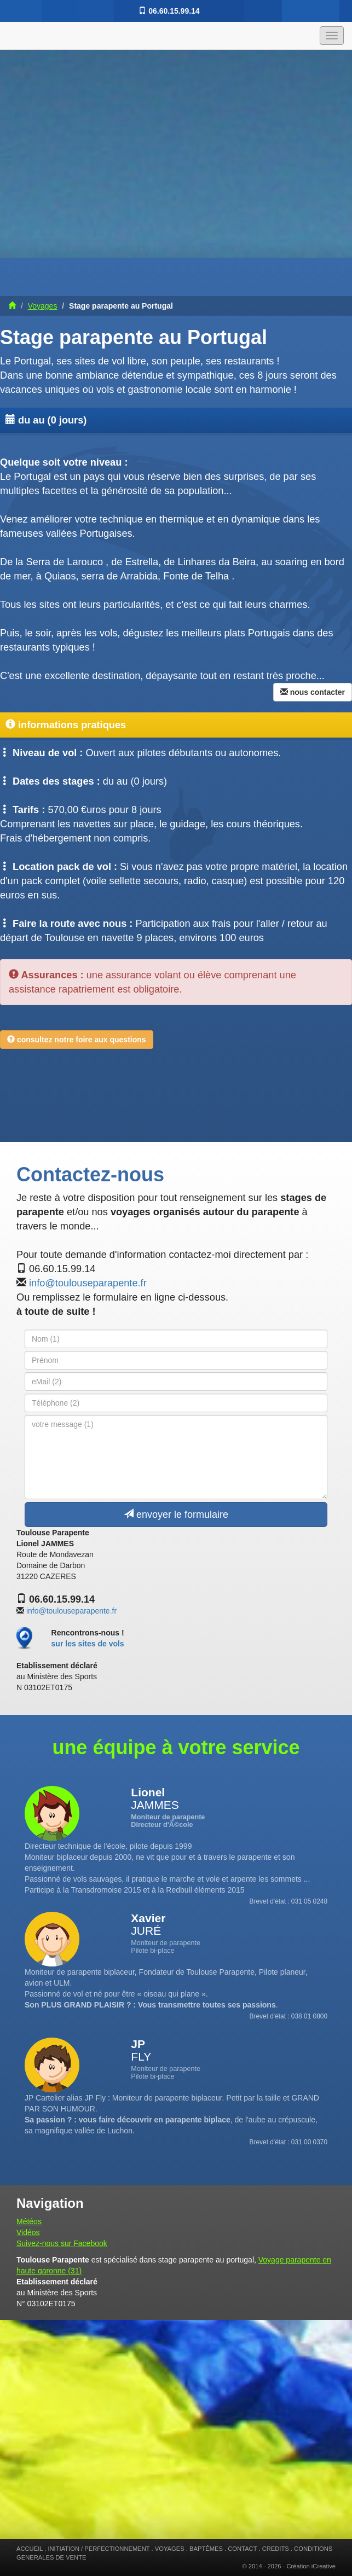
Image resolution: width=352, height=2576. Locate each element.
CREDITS (275, 2548)
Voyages (42, 305)
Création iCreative (311, 2566)
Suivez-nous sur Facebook (61, 2243)
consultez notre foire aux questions (76, 1039)
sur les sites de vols (87, 1643)
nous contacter (312, 692)
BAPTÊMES (206, 2548)
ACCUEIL (29, 2548)
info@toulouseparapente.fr (88, 1283)
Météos (29, 2221)
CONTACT (242, 2548)
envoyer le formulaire (176, 1514)
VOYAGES (169, 2548)
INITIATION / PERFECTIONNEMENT (98, 2548)
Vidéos (28, 2232)
